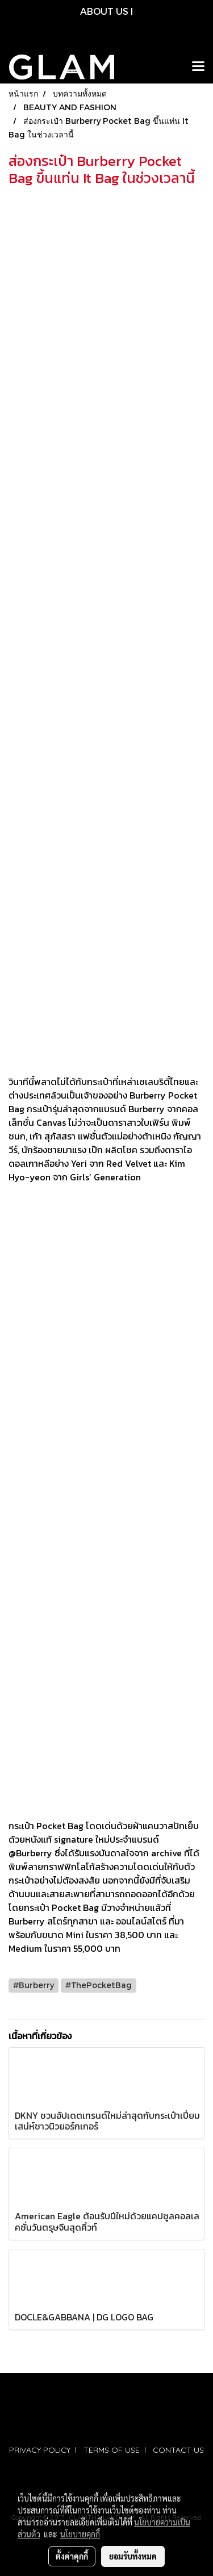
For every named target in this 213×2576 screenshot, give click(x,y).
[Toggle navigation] (198, 67)
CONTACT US (178, 2450)
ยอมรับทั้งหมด (133, 2556)
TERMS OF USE (111, 2450)
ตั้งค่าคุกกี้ (72, 2556)
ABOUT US (104, 11)
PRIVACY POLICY (39, 2450)
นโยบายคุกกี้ (80, 2534)
